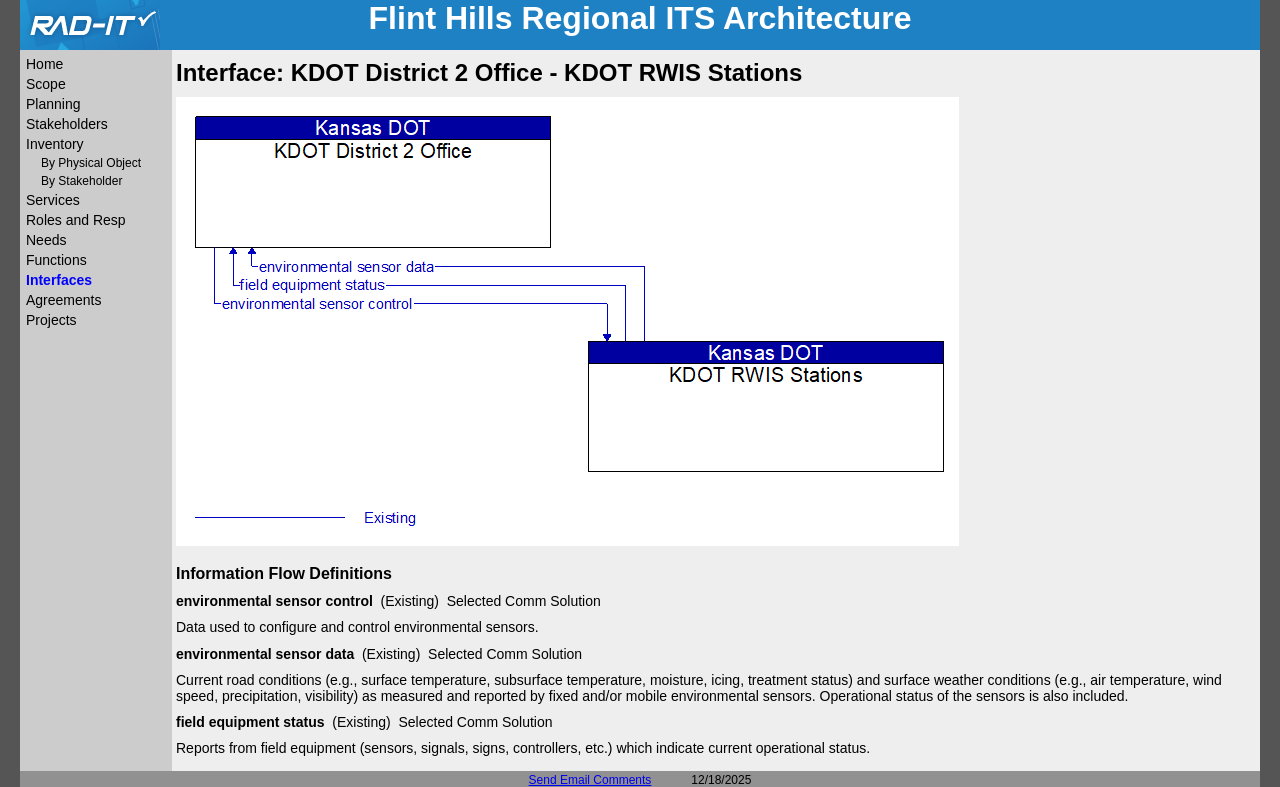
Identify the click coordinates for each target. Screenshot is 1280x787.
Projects (51, 320)
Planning (53, 104)
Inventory (55, 144)
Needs (46, 240)
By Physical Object (91, 163)
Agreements (63, 300)
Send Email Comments (590, 780)
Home (44, 64)
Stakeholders (67, 124)
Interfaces (59, 280)
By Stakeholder (81, 181)
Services (53, 200)
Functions (56, 260)
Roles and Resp (76, 220)
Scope (46, 84)
